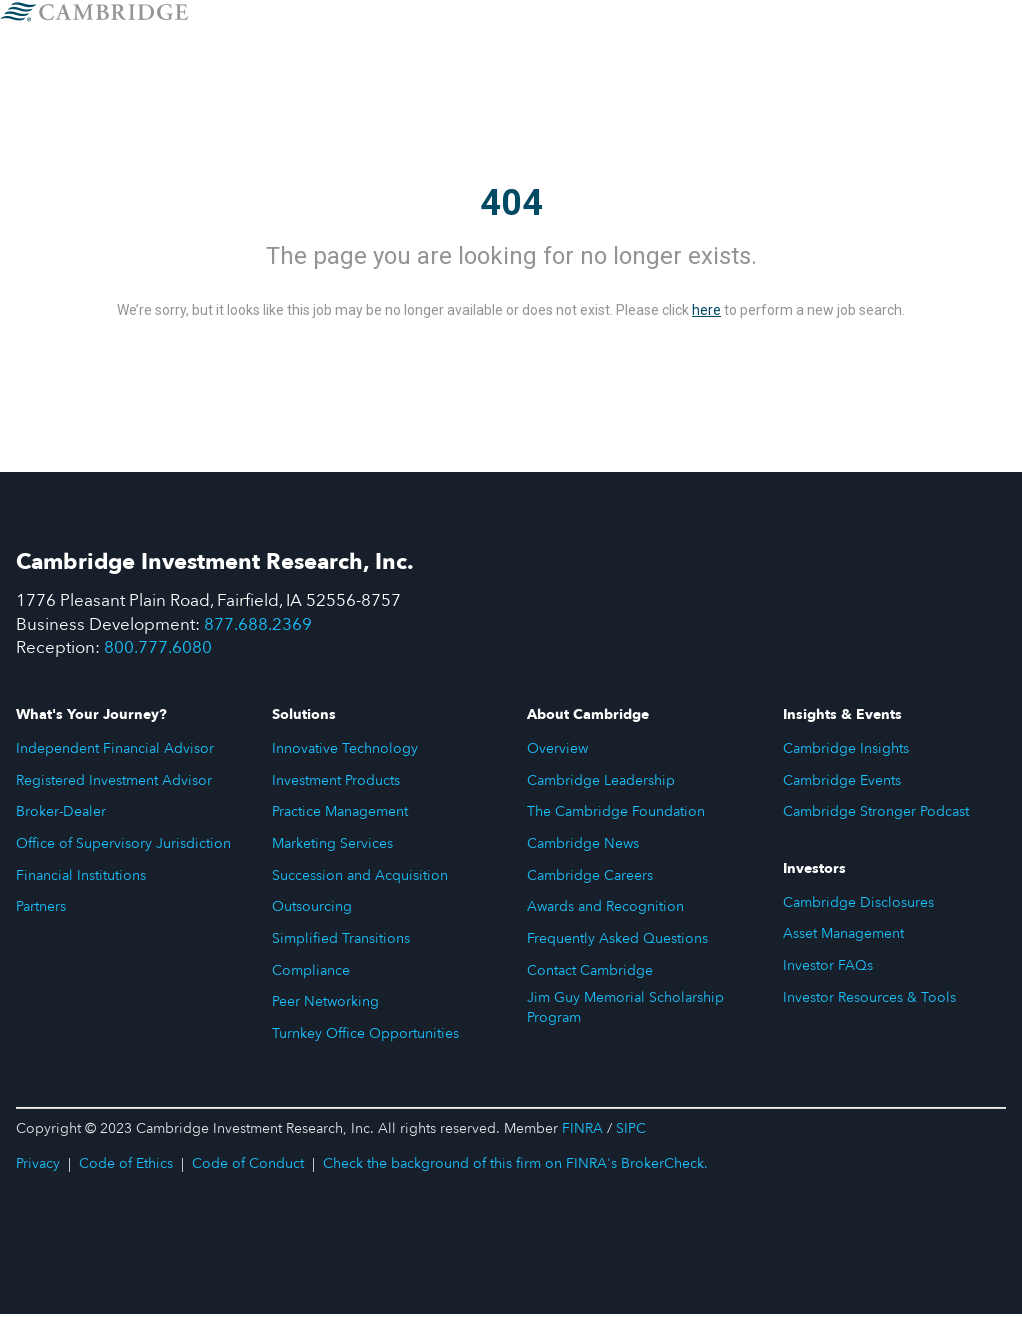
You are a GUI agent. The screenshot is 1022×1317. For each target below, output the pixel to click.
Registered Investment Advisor (114, 782)
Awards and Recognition (605, 909)
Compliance (311, 973)
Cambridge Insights (846, 751)
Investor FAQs (828, 968)
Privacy (38, 1166)
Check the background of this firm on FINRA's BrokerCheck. (515, 1166)
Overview (557, 751)
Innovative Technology (345, 751)
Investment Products (336, 782)
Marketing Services (332, 846)
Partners (41, 909)
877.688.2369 (259, 625)
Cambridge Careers (590, 877)
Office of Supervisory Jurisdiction (123, 846)
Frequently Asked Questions (617, 941)
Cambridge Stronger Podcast (876, 814)
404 (511, 203)
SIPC (631, 1131)
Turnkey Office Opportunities (365, 1036)
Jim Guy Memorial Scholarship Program (625, 1010)
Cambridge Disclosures (858, 904)
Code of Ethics (126, 1166)
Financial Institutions (81, 877)
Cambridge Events (842, 782)
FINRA (582, 1131)
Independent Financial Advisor (115, 751)
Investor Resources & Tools (869, 1000)
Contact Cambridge (590, 973)
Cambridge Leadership (601, 782)
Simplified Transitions (341, 941)
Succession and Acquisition (360, 877)
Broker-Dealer (61, 814)
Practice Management (340, 814)
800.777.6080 (159, 650)
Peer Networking (325, 1004)
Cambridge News (583, 846)
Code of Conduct (248, 1166)
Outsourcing (312, 909)
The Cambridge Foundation (616, 814)
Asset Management (843, 936)
